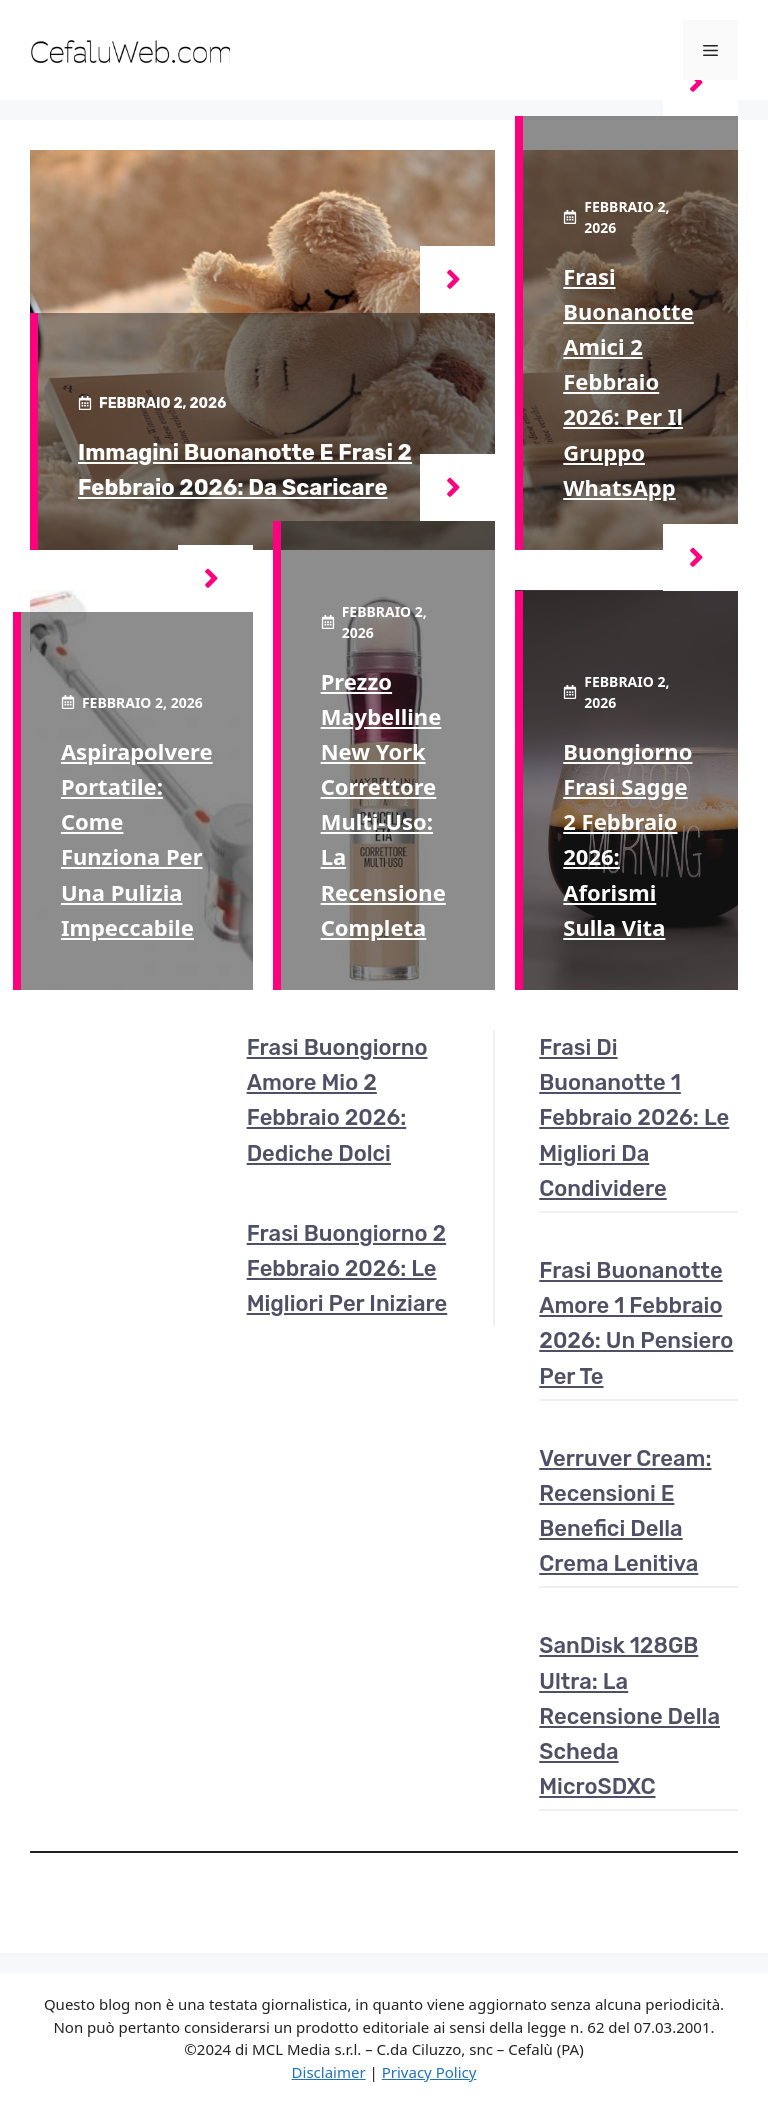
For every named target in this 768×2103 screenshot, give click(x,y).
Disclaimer (329, 2072)
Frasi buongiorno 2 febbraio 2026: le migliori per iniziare (347, 1268)
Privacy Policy (429, 2072)
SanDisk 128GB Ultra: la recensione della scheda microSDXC (629, 1716)
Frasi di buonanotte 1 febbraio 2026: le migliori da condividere (634, 1118)
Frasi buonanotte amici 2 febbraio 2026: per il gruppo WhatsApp (628, 381)
